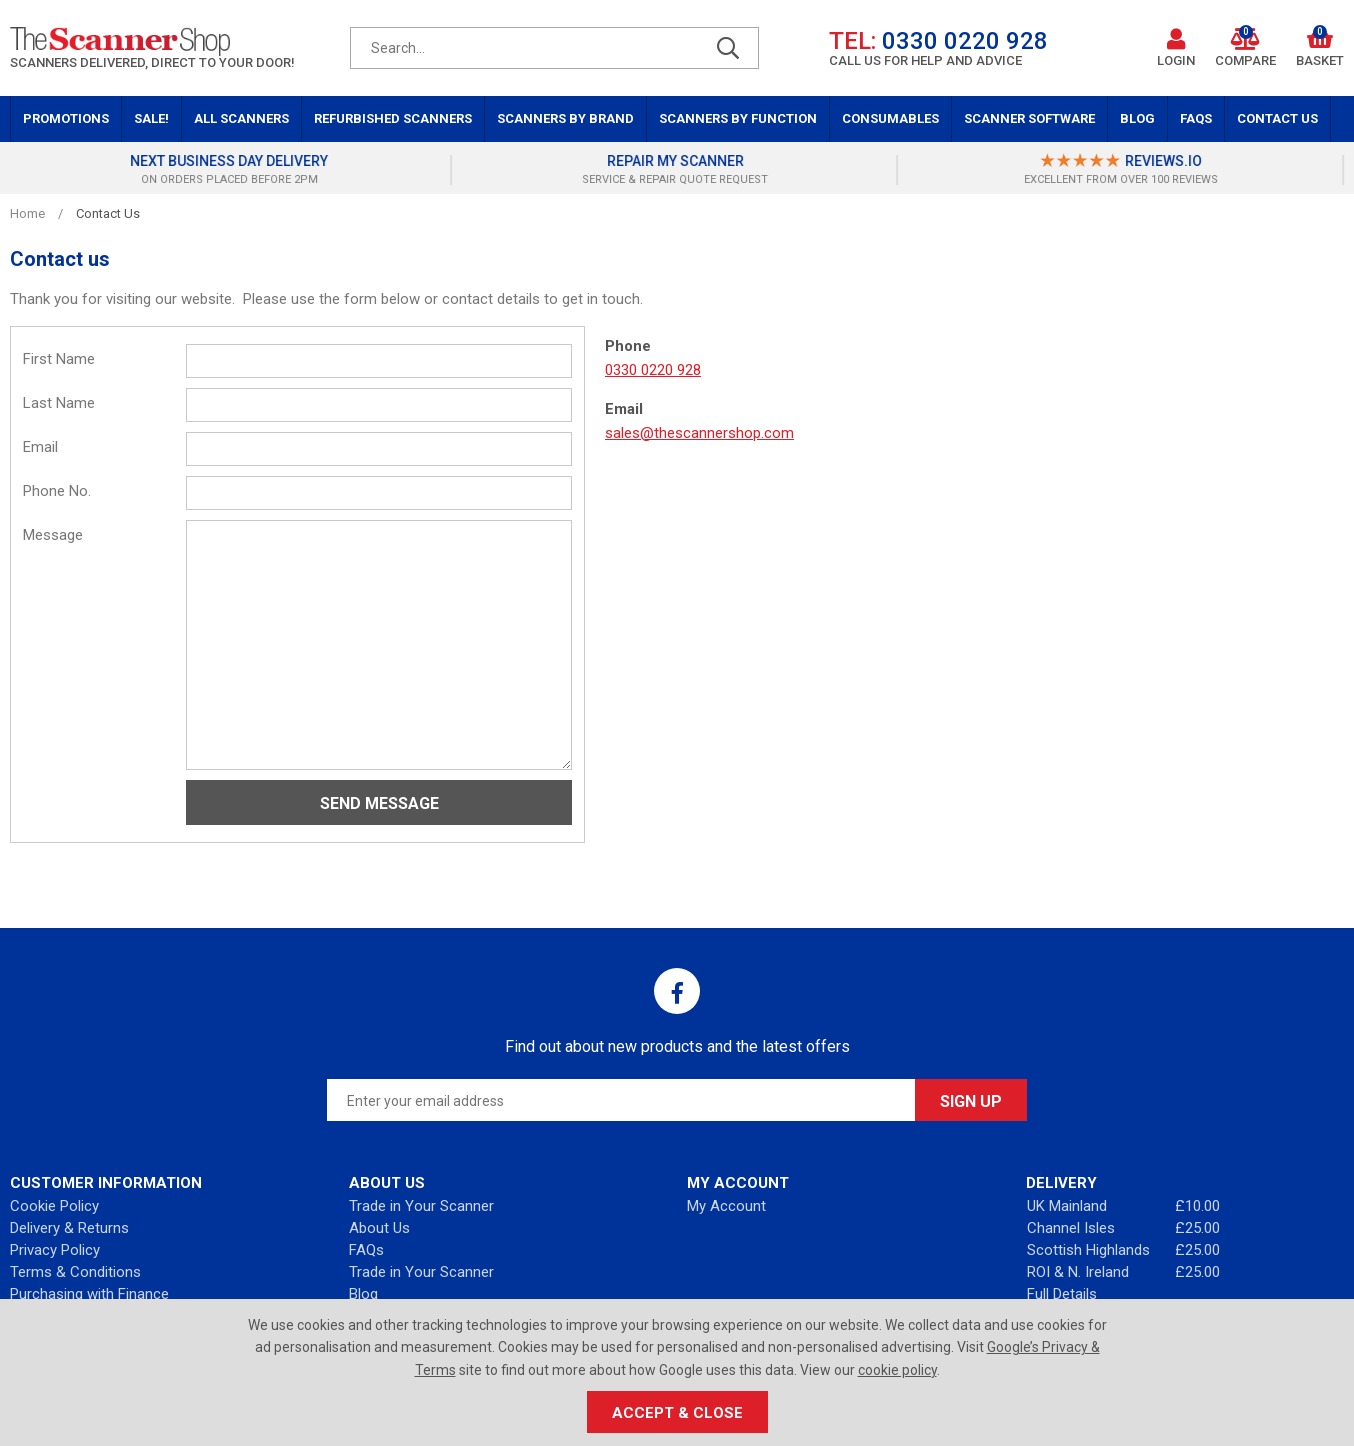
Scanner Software (1029, 118)
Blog (1137, 118)
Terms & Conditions (75, 1272)
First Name (59, 359)
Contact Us (1277, 118)
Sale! (151, 118)
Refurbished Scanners (393, 118)
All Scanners (241, 118)
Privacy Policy (55, 1250)
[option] (232, 170)
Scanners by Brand (565, 118)
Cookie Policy (54, 1206)
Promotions (66, 118)
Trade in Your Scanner (421, 1206)
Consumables (890, 118)
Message (53, 535)
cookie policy (897, 1370)
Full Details (1062, 1294)
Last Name (59, 403)
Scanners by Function (738, 118)
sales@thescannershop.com (699, 433)
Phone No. (57, 491)
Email (40, 447)
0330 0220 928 (653, 370)
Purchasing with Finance (89, 1294)
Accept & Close (677, 1413)
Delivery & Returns (69, 1228)
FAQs (1196, 118)
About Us (379, 1228)
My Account (726, 1206)
